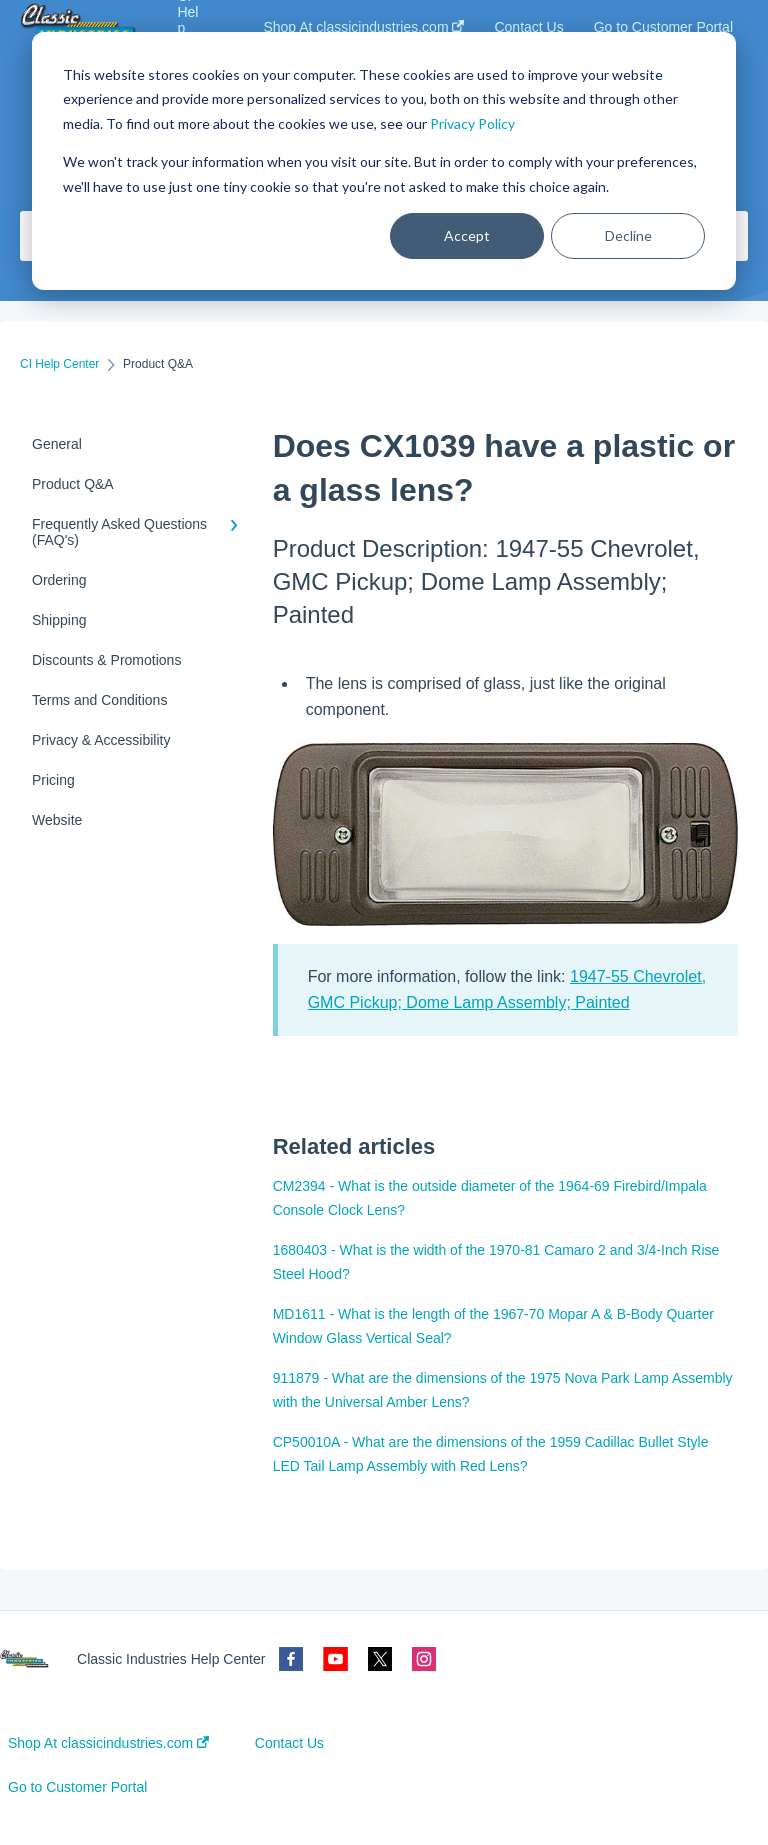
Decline (628, 235)
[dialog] (384, 161)
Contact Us (289, 1743)
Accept (467, 235)
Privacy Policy (472, 123)
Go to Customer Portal (77, 1787)
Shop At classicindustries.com (108, 1743)
